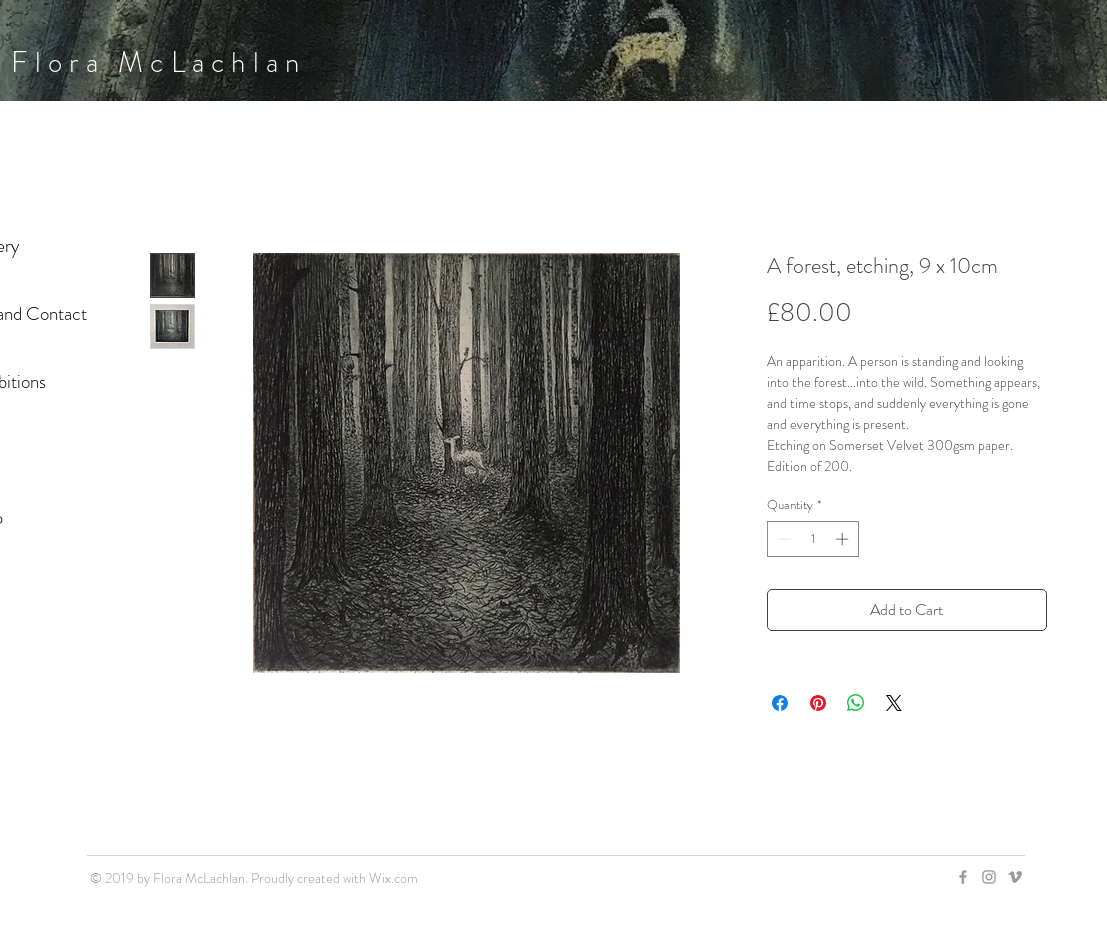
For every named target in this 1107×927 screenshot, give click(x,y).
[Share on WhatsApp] (856, 703)
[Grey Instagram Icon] (989, 877)
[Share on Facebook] (780, 703)
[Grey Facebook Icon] (963, 877)
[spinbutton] (812, 539)
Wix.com (393, 878)
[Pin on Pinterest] (818, 703)
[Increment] (844, 539)
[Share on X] (894, 703)
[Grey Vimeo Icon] (1015, 877)
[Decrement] (782, 539)
